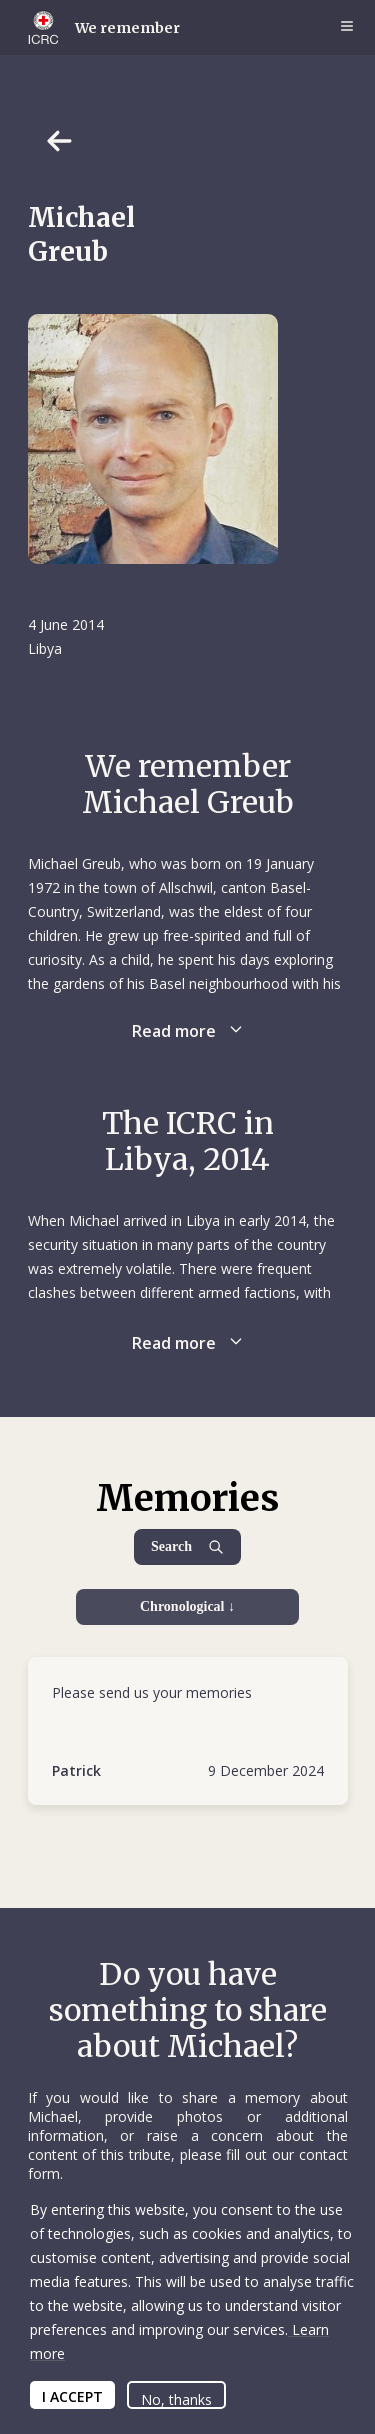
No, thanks (176, 2399)
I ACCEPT (72, 2396)
